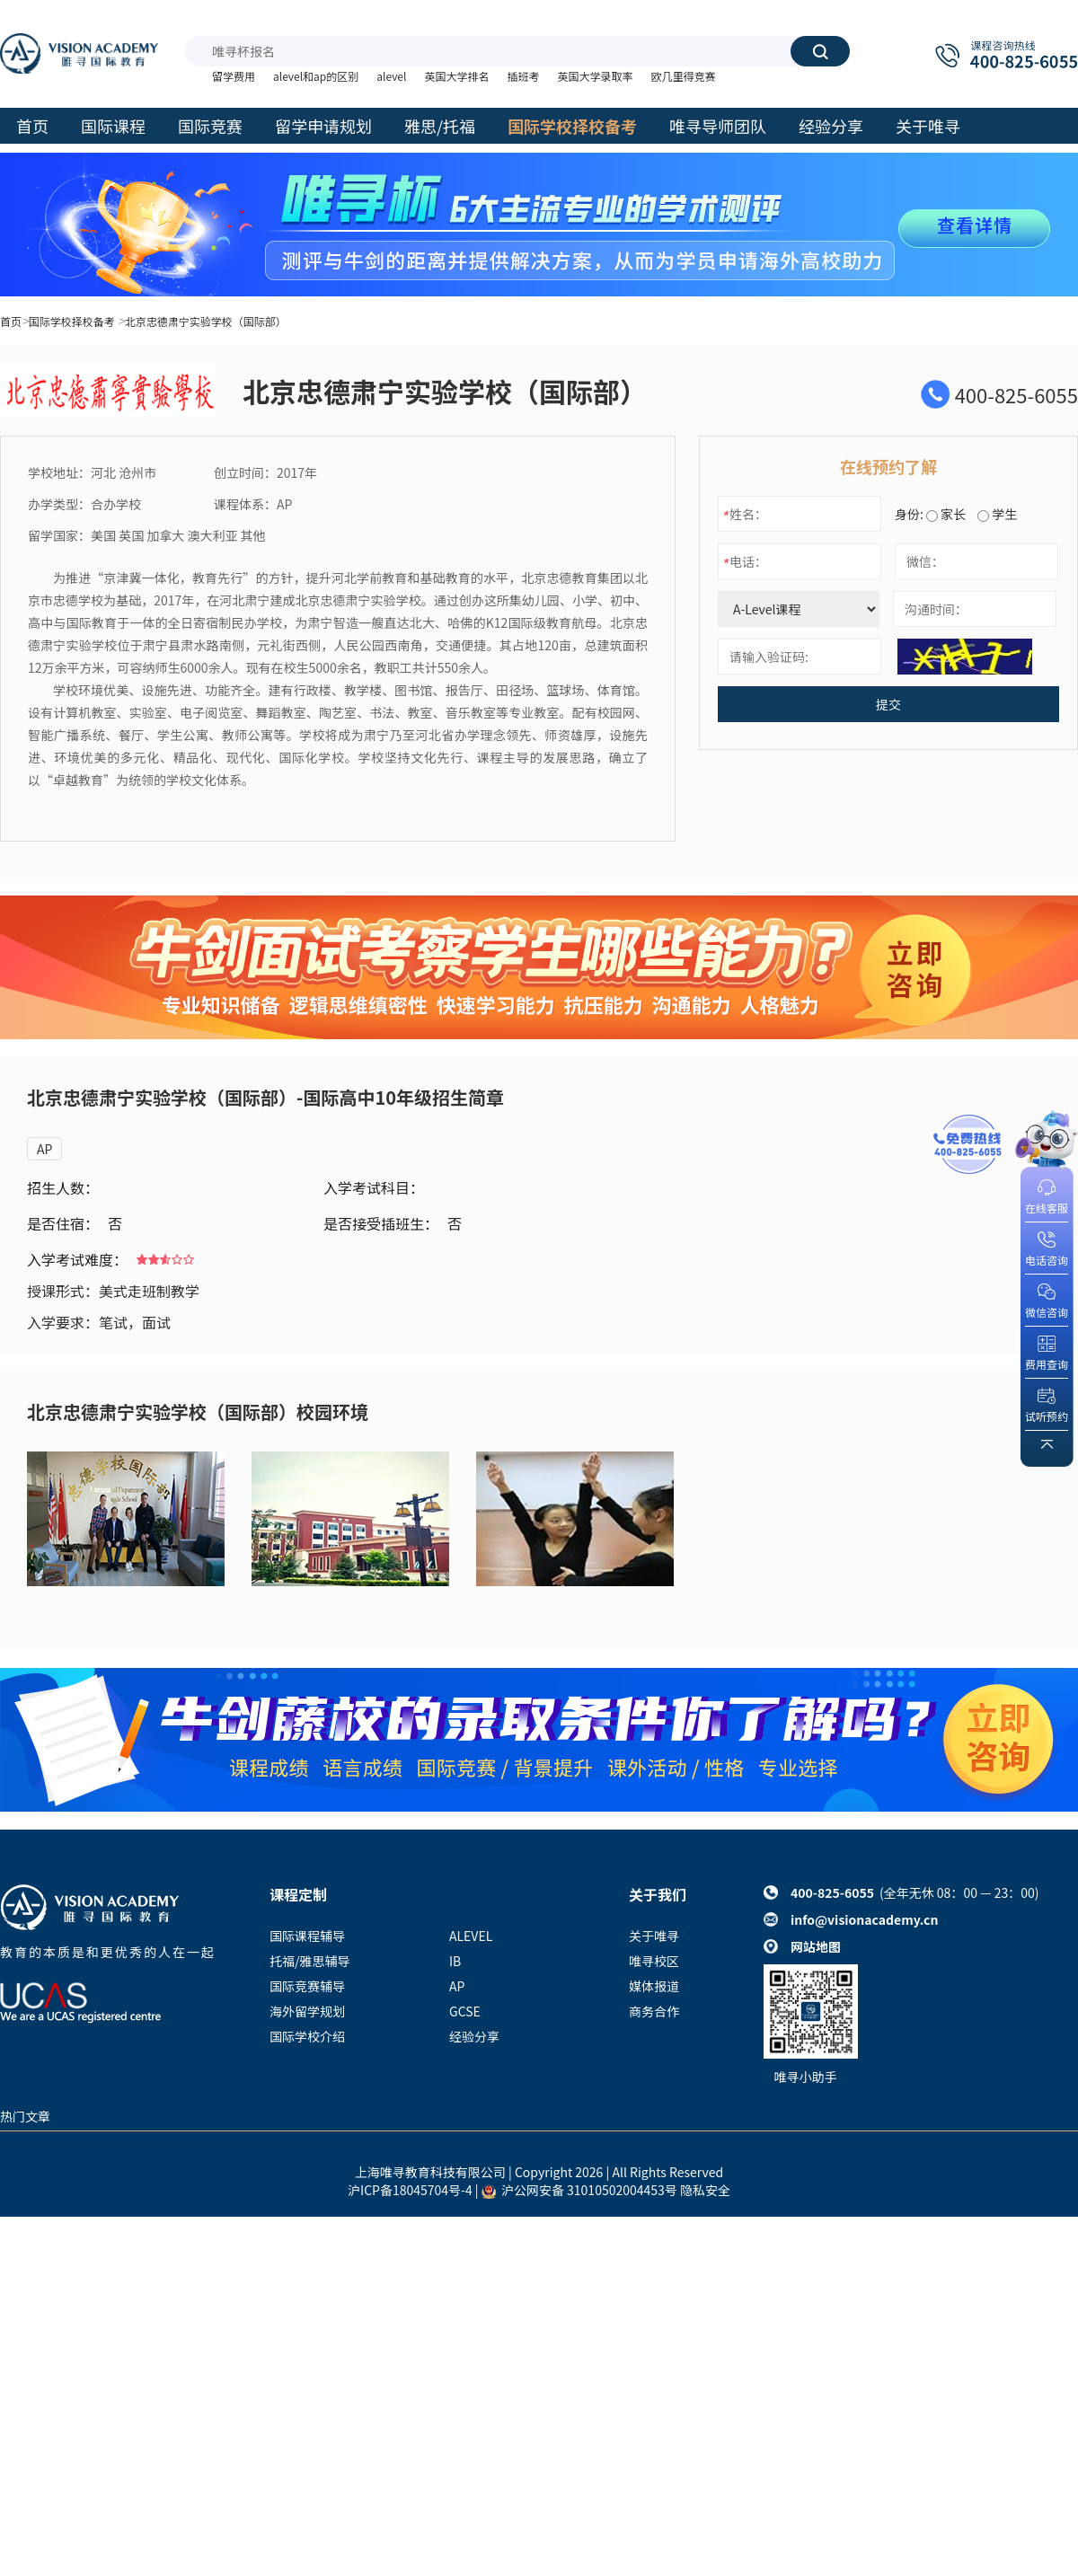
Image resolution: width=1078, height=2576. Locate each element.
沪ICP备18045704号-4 (410, 2190)
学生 (997, 514)
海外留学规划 (307, 2011)
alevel (391, 76)
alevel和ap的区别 (315, 76)
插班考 (523, 76)
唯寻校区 (654, 1961)
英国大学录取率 (594, 76)
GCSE (465, 2011)
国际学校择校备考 (72, 321)
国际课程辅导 (307, 1936)
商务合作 (654, 2011)
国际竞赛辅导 (307, 1986)
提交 (888, 704)
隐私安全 (705, 2190)
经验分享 (474, 2036)
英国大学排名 (456, 76)
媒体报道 (654, 1986)
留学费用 (233, 76)
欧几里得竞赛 (682, 76)
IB (455, 1961)
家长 (946, 514)
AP (44, 1149)
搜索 (820, 51)
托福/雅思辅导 (310, 1961)
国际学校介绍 (307, 2036)
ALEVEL (470, 1936)
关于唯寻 (654, 1936)
